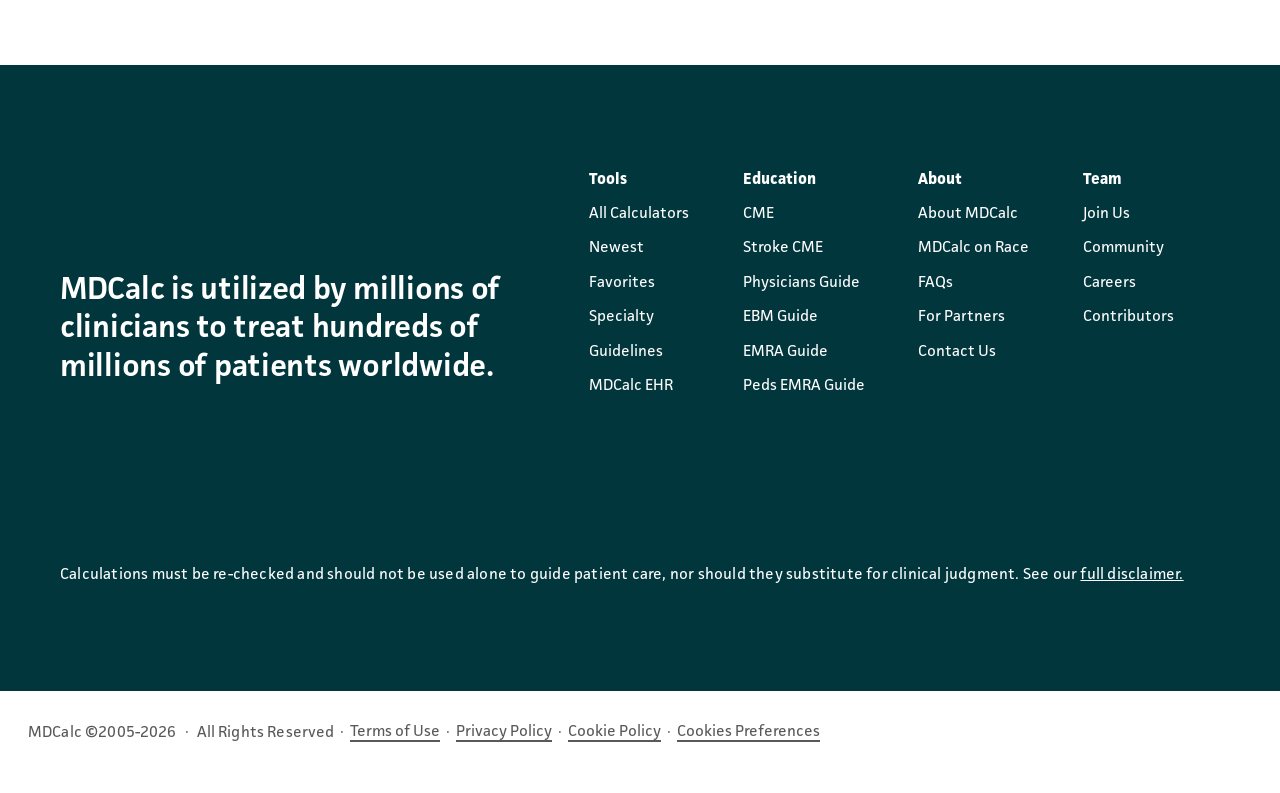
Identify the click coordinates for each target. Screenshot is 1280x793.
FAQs (935, 283)
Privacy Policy (504, 732)
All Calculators (639, 214)
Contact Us (957, 352)
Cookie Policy (614, 732)
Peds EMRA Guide (804, 386)
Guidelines (626, 352)
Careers (1109, 283)
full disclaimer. (1131, 575)
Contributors (1128, 317)
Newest (616, 248)
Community (1123, 248)
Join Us (1106, 214)
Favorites (622, 283)
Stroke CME (783, 248)
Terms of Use (395, 732)
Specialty (621, 317)
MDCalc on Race (973, 248)
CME (758, 214)
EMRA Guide (785, 352)
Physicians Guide (801, 283)
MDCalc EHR (631, 386)
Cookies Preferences (748, 732)
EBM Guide (780, 317)
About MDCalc (968, 214)
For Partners (961, 317)
